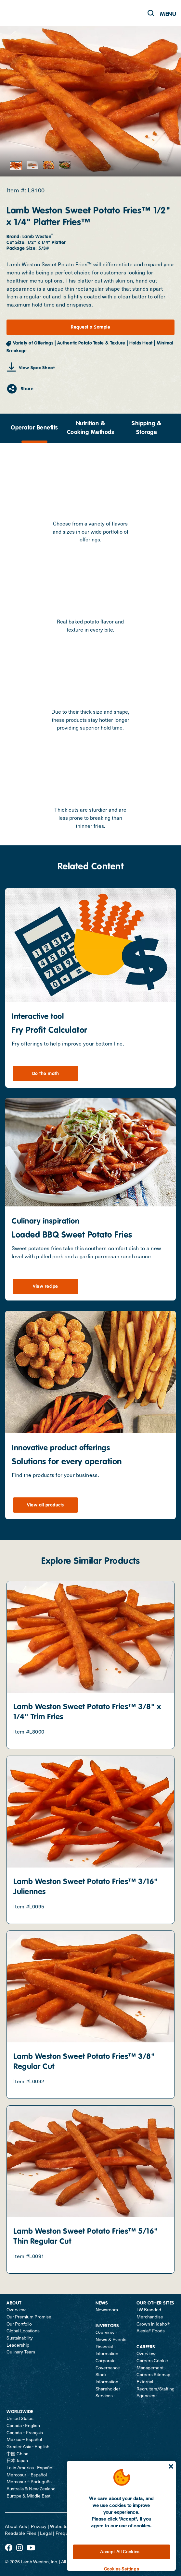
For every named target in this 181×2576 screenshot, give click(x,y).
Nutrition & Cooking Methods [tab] (90, 428)
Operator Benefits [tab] (34, 428)
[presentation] (34, 428)
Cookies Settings (121, 2569)
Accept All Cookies (119, 2552)
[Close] (171, 2466)
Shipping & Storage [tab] (146, 428)
